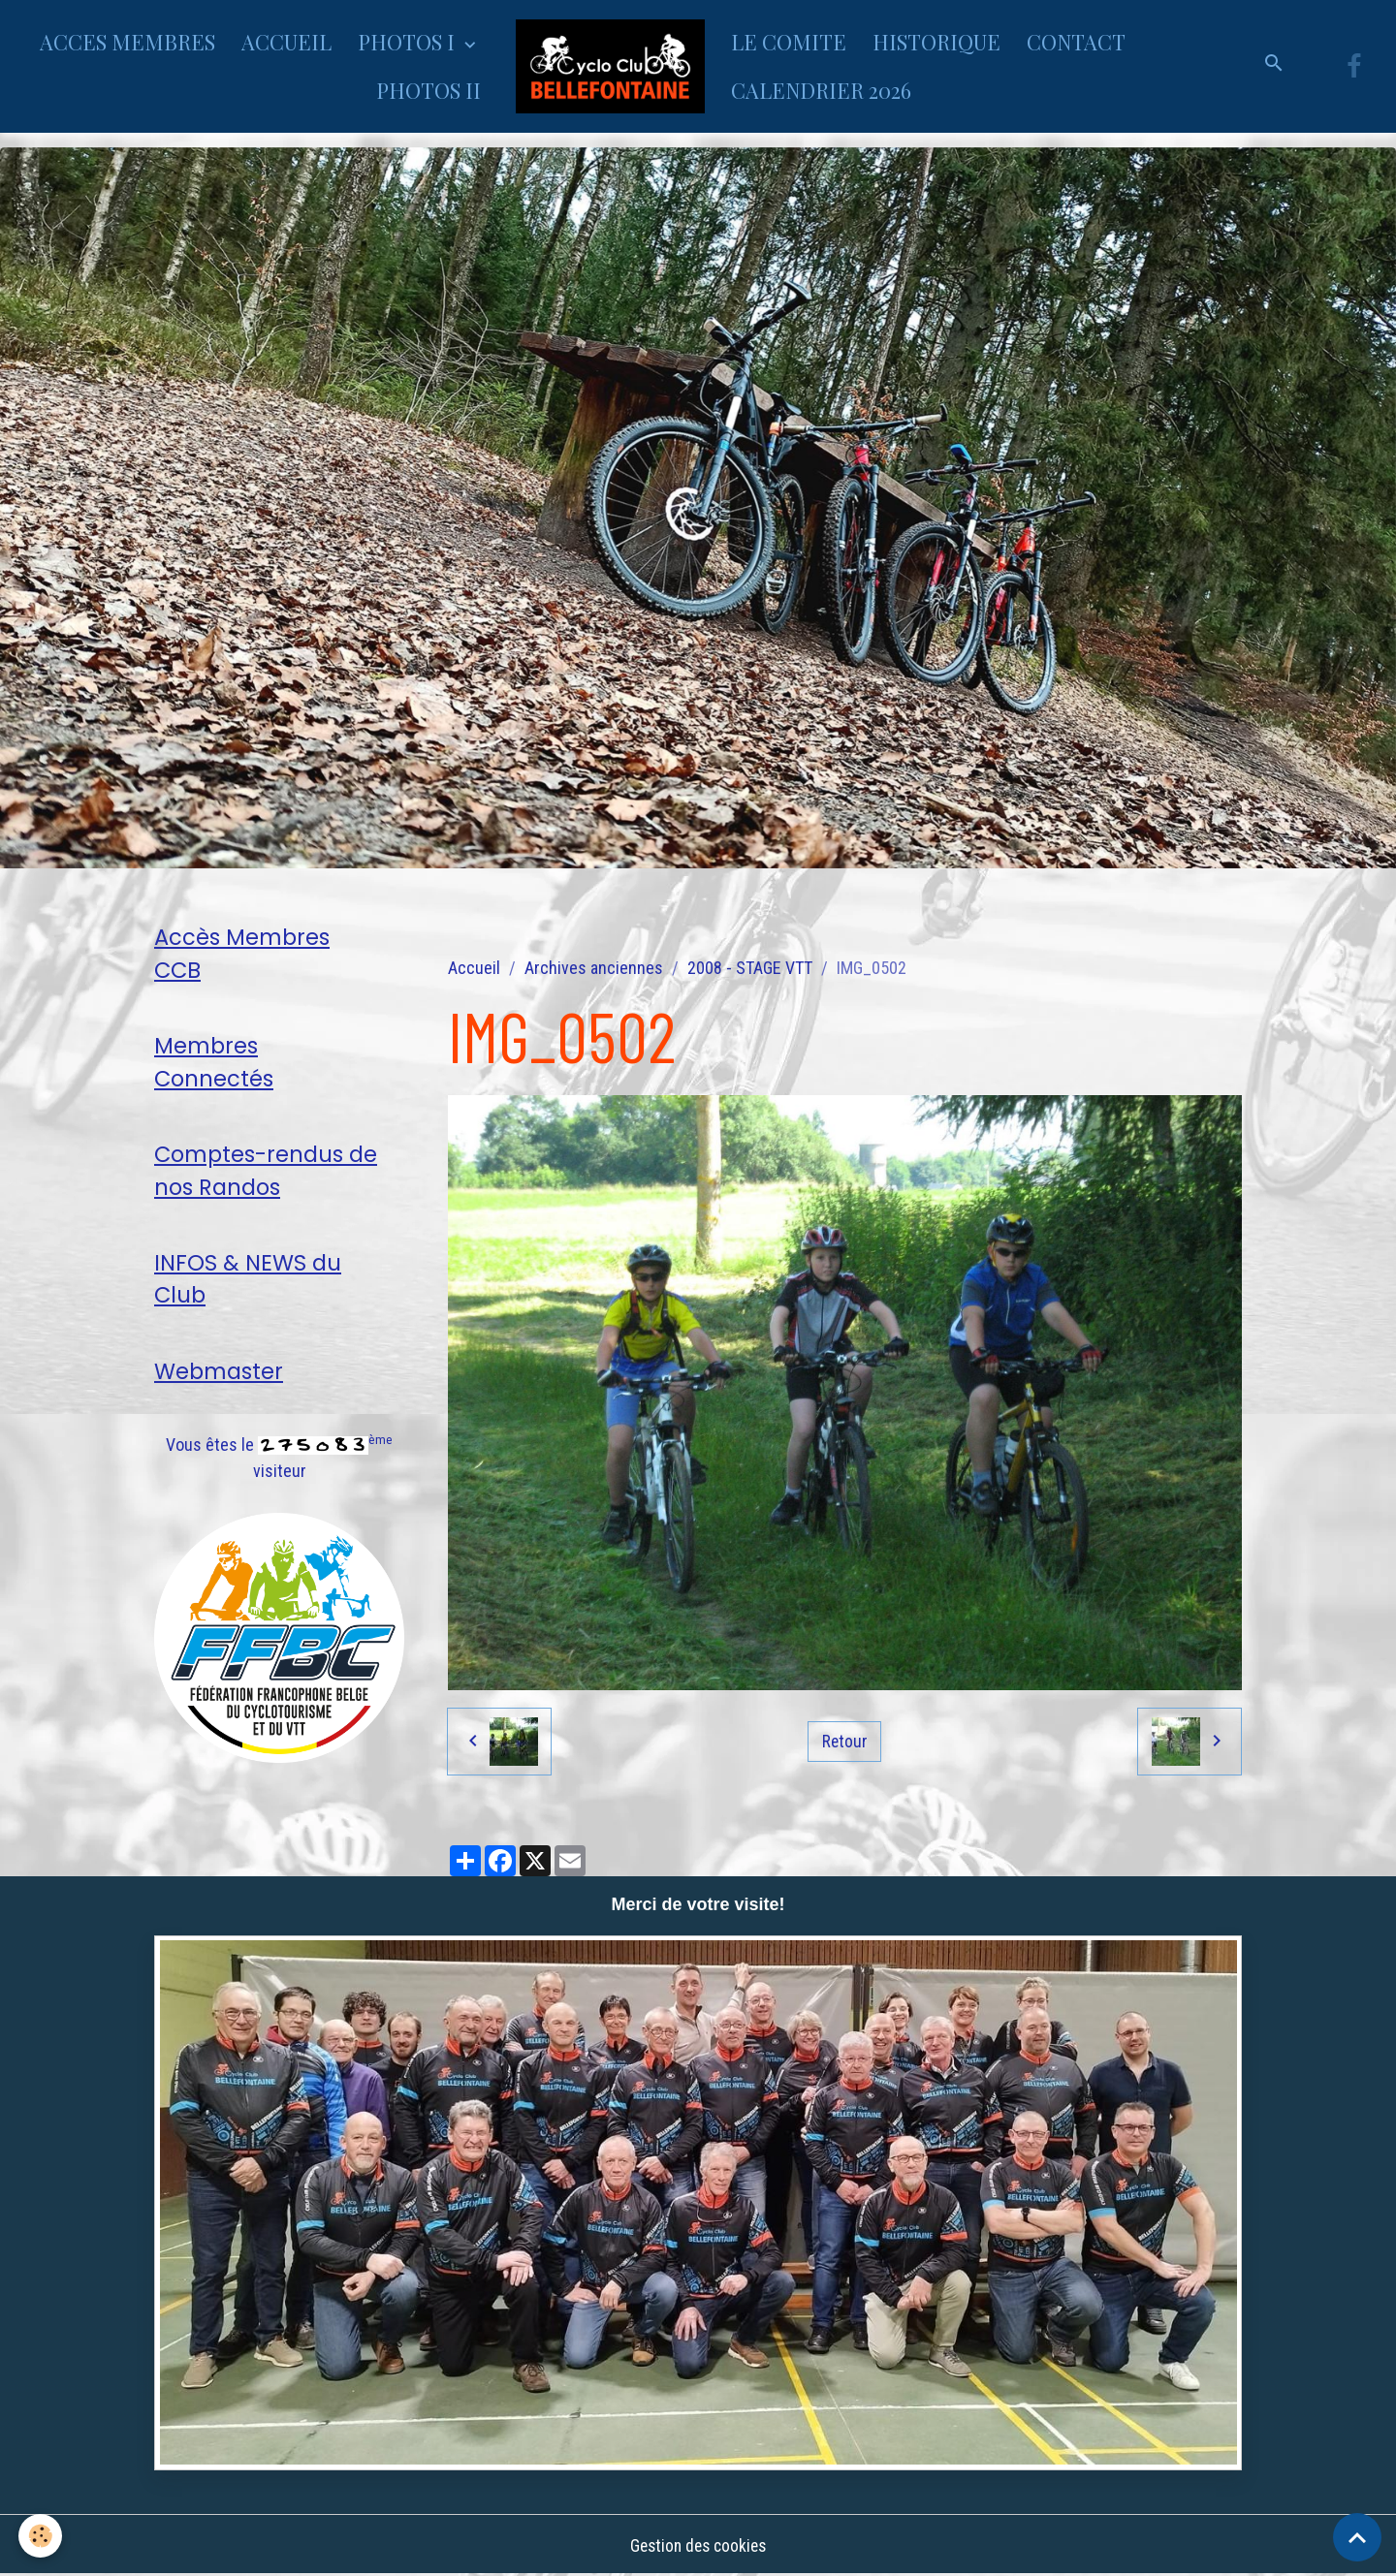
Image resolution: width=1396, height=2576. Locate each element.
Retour (844, 1741)
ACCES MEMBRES (127, 41)
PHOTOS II (428, 90)
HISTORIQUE (936, 41)
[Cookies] (41, 2536)
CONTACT (1076, 41)
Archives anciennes (593, 968)
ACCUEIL (286, 41)
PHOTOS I (409, 41)
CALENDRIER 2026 (821, 90)
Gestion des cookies (698, 2545)
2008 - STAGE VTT (749, 968)
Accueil (474, 968)
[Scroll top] (1357, 2537)
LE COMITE (788, 41)
